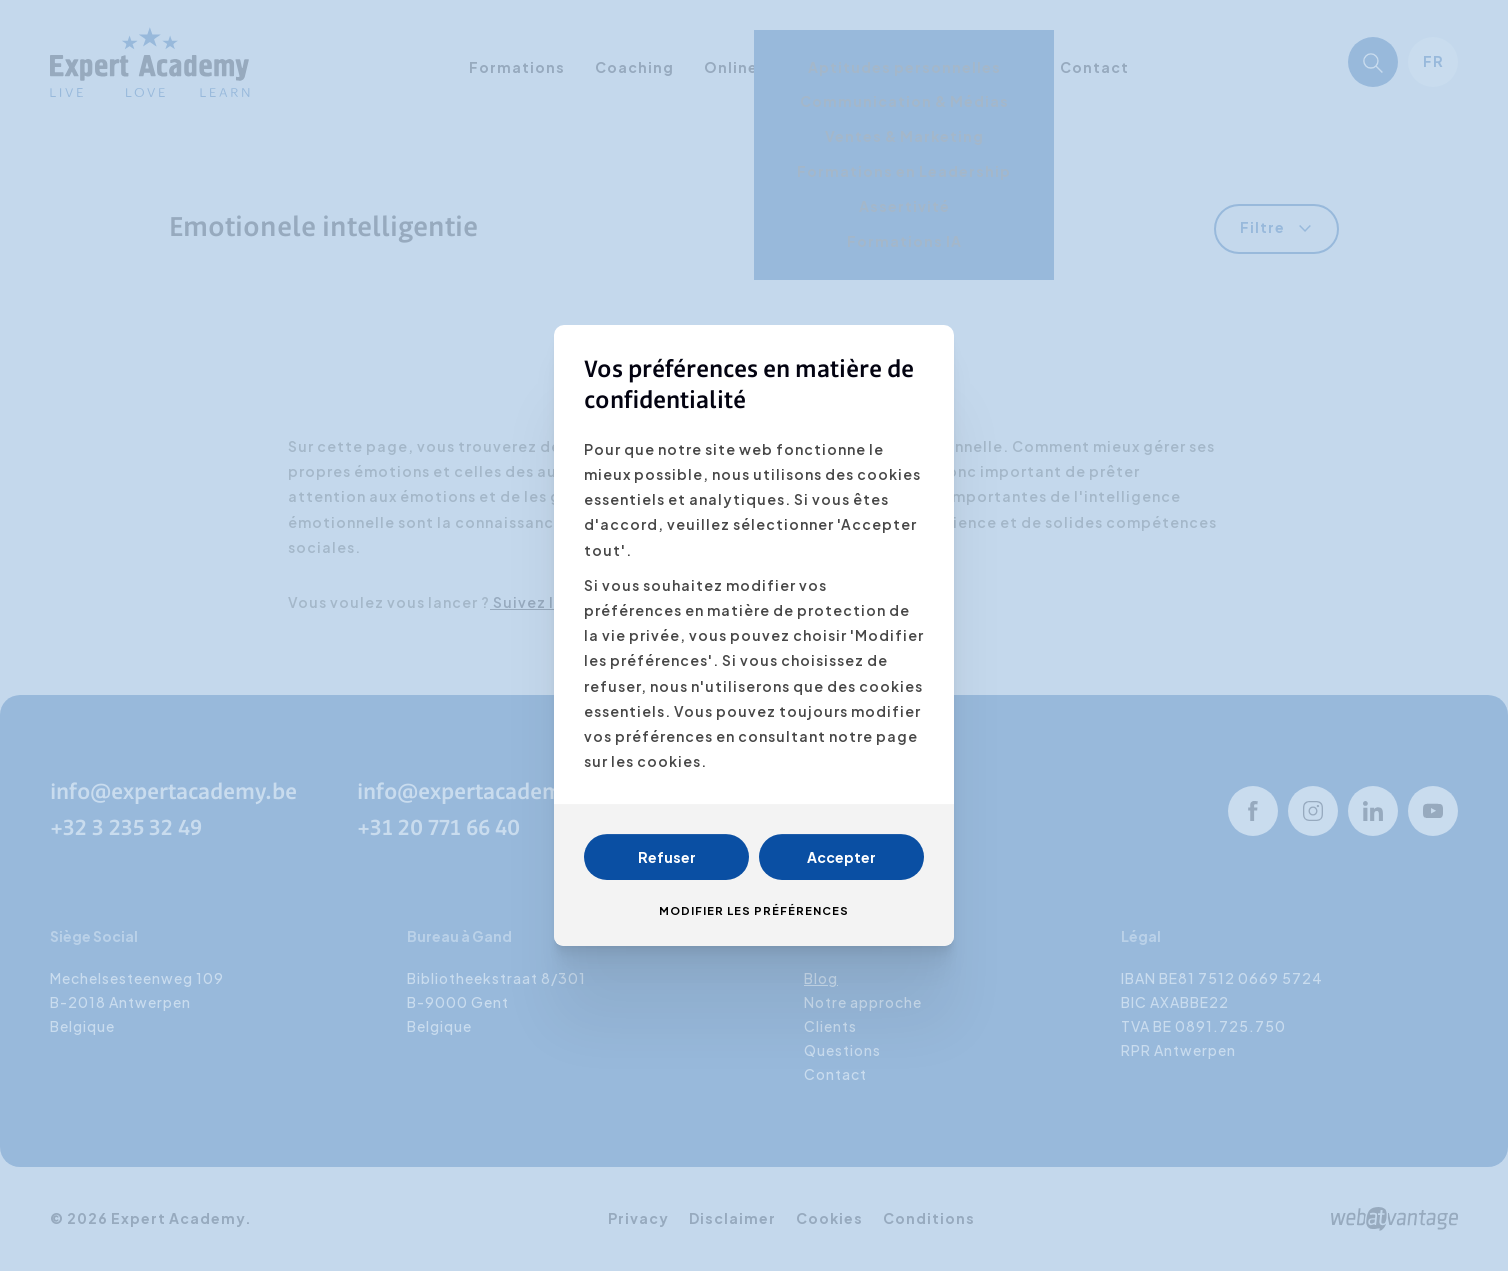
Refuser (667, 857)
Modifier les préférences (754, 910)
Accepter (841, 857)
